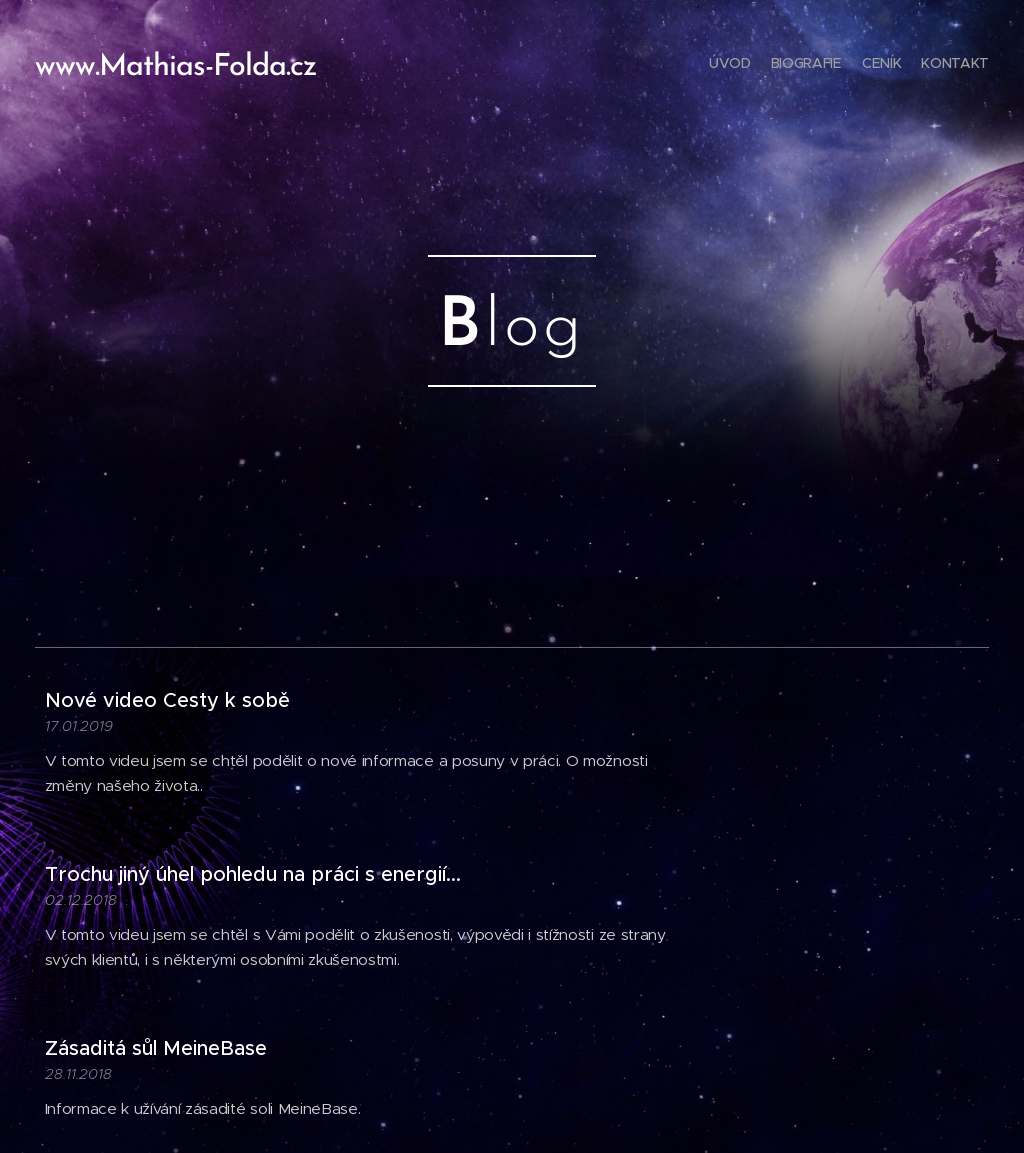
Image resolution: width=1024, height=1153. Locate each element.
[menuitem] (931, 65)
